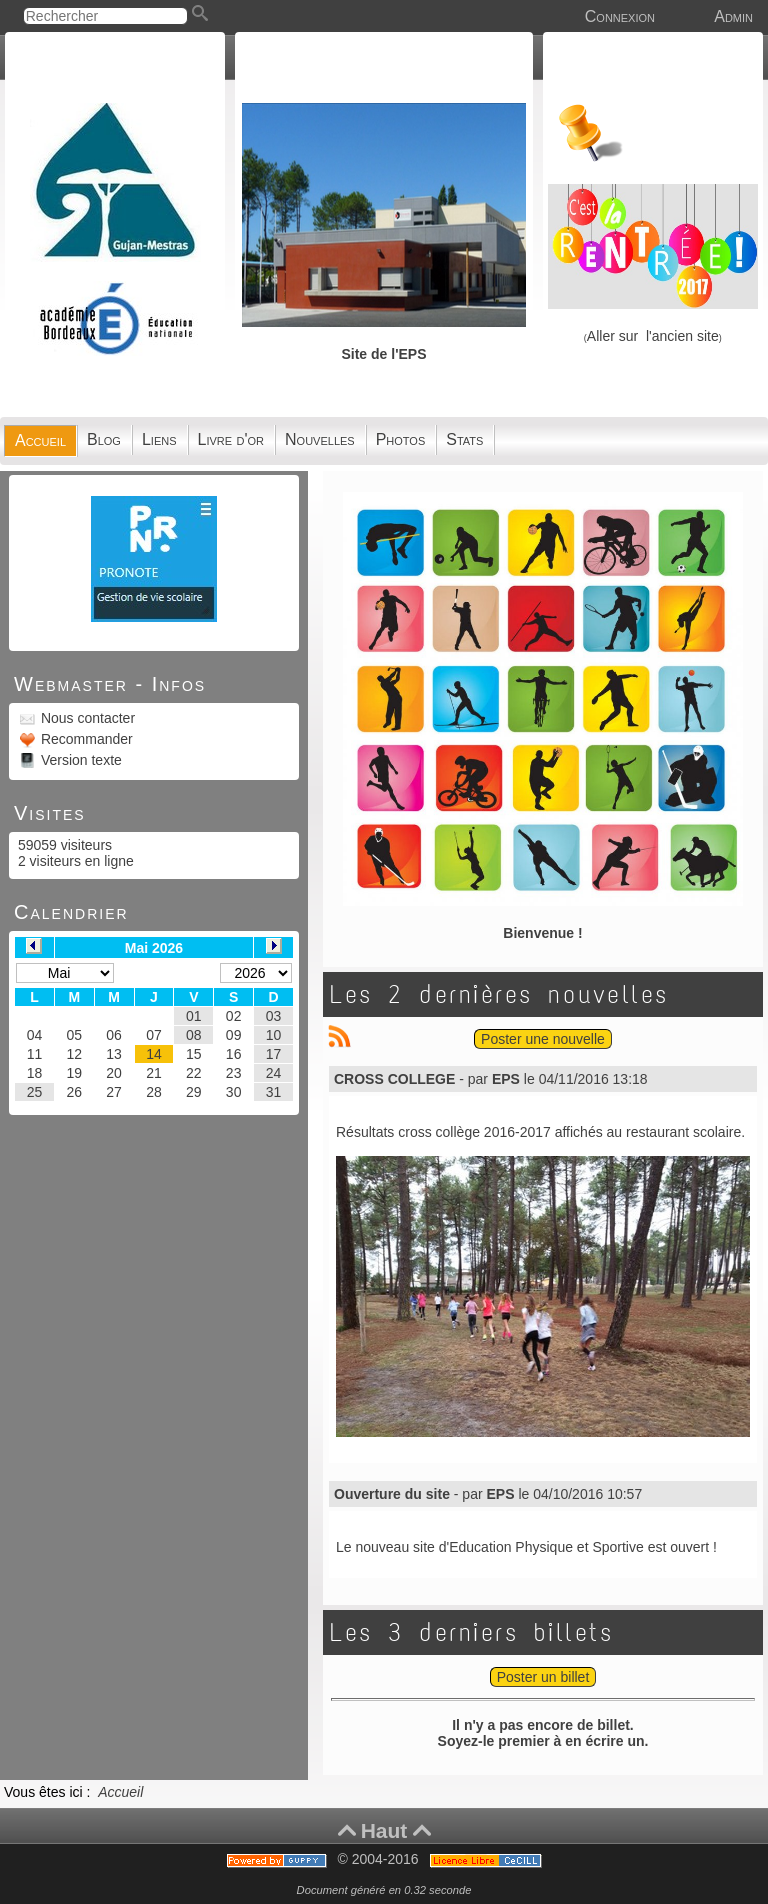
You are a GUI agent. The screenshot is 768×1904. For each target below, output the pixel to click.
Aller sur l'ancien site (653, 336)
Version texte (79, 760)
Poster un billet (543, 1677)
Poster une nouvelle (543, 1039)
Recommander (85, 739)
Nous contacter (86, 718)
